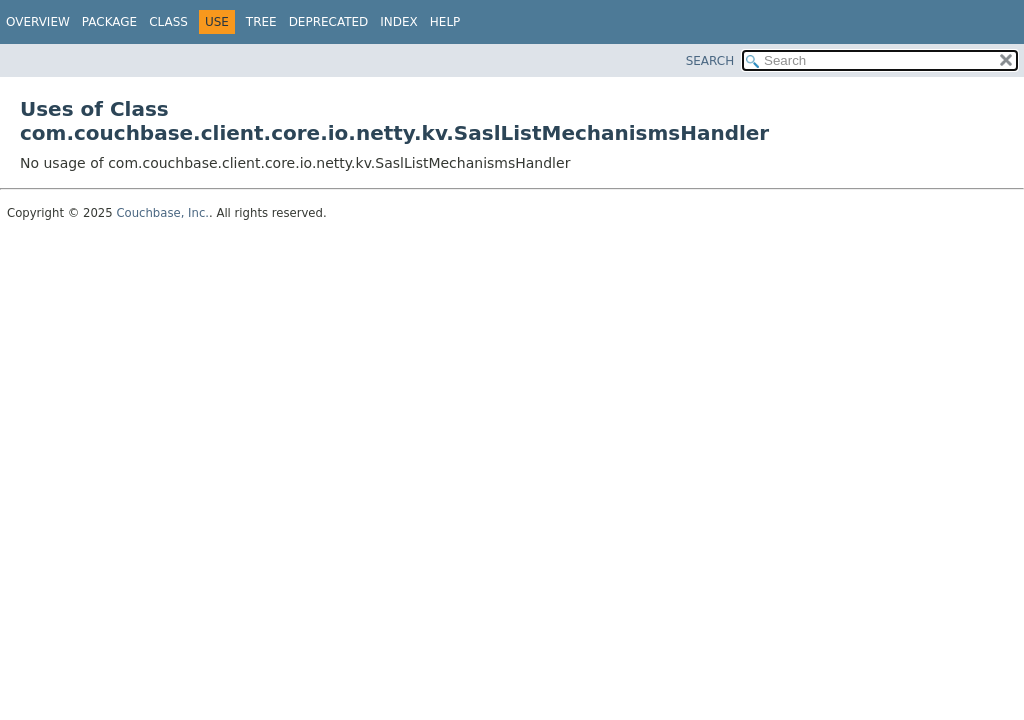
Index (399, 22)
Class (168, 22)
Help (445, 22)
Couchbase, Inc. (162, 213)
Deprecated (329, 22)
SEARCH (710, 61)
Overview (38, 22)
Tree (261, 22)
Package (109, 22)
